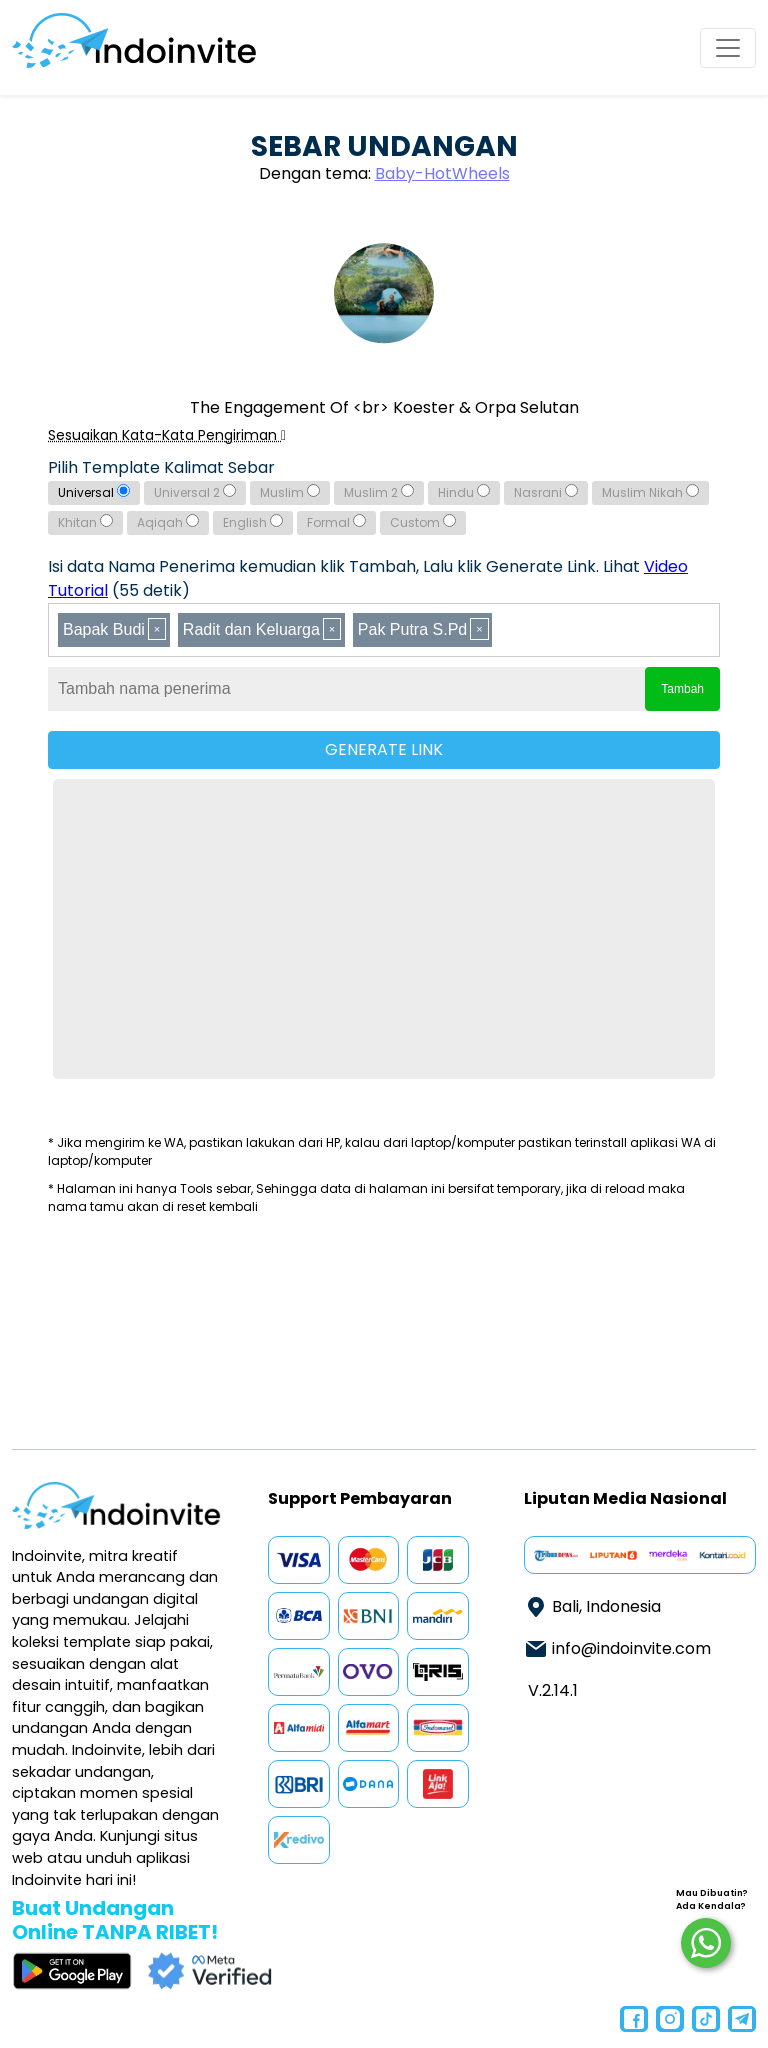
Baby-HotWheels (442, 173)
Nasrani (546, 492)
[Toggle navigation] (728, 48)
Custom (423, 522)
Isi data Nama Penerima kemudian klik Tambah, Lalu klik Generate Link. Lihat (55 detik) (368, 578)
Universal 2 (195, 492)
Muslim (290, 492)
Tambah (682, 689)
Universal (94, 492)
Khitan (85, 522)
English (253, 522)
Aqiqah (168, 522)
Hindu (464, 492)
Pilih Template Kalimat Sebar (161, 467)
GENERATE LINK (384, 749)
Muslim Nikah (650, 492)
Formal (336, 522)
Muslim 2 (379, 492)
